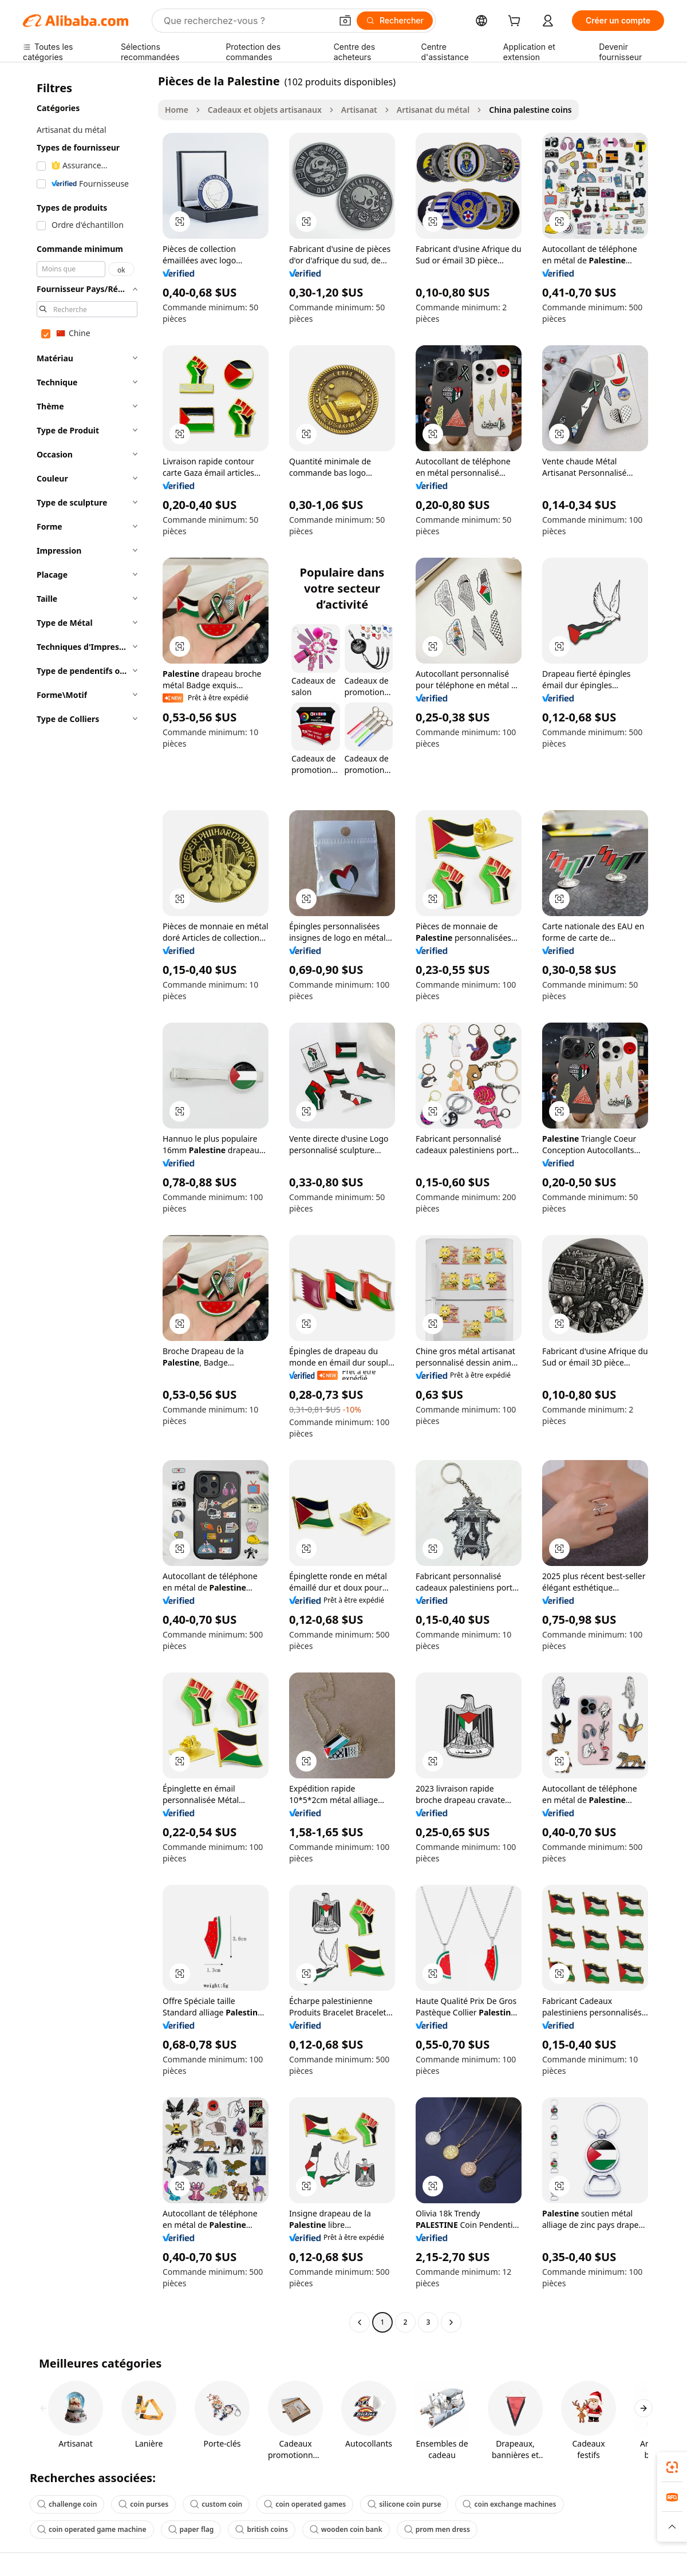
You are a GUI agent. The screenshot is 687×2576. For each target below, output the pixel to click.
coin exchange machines (509, 2504)
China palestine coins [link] (530, 109)
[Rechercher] (395, 20)
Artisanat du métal (433, 109)
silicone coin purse (404, 2504)
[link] (672, 2467)
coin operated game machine (92, 2529)
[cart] (516, 22)
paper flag (191, 2529)
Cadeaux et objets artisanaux (265, 109)
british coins (261, 2529)
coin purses (143, 2504)
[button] (345, 20)
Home (176, 109)
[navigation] (87, 1203)
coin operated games (305, 2504)
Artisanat (359, 109)
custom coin (216, 2504)
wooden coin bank (346, 2529)
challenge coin (67, 2504)
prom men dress (437, 2529)
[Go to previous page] (359, 2322)
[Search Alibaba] (246, 20)
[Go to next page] (451, 2322)
